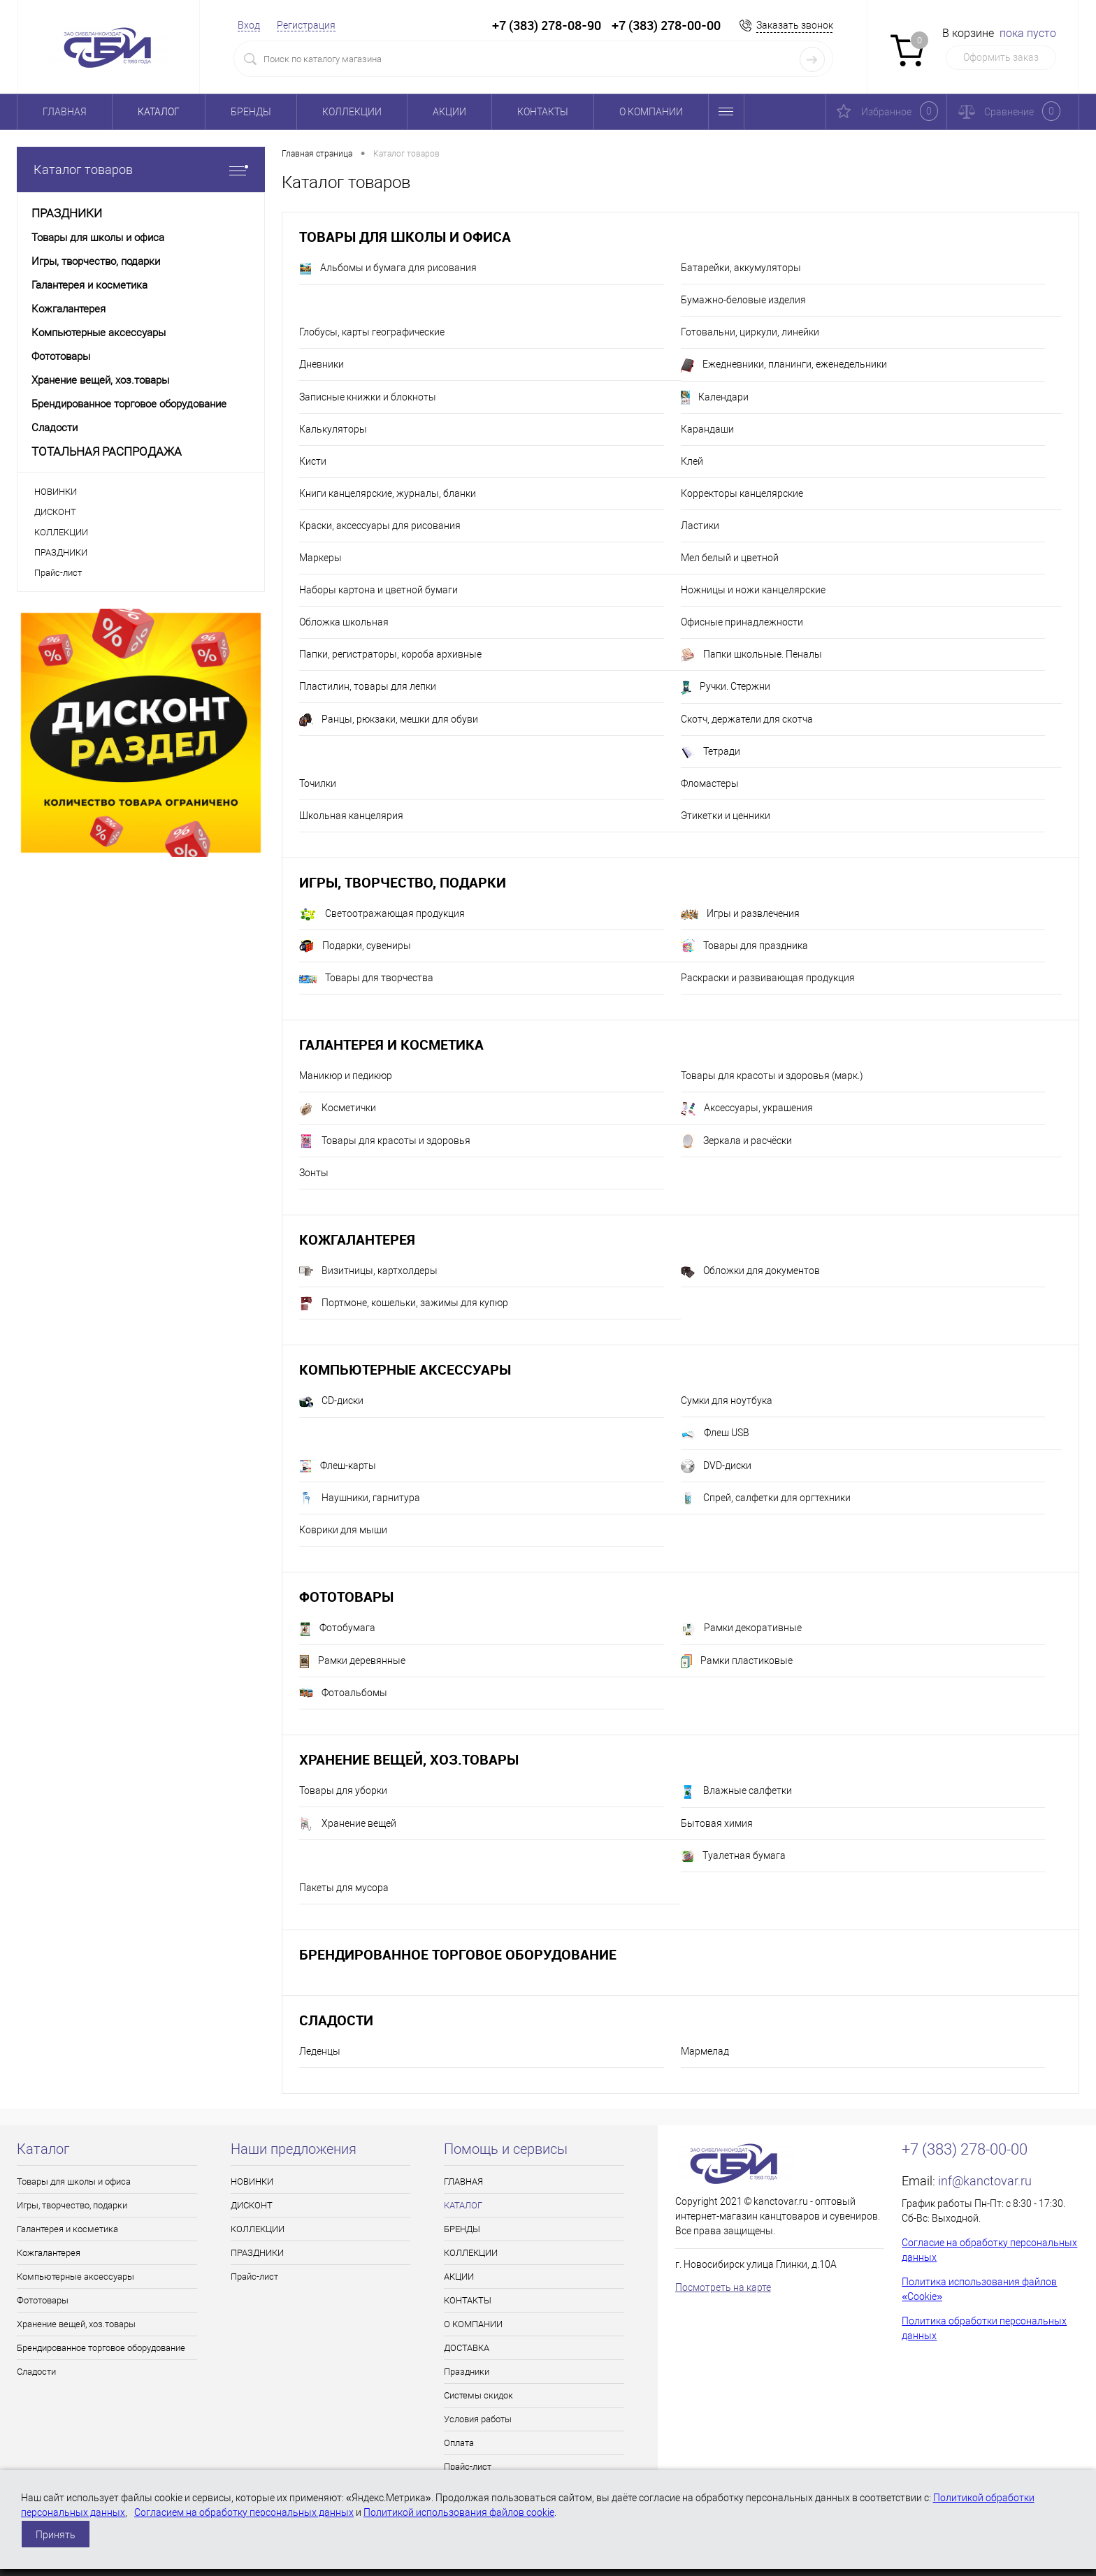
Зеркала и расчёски (736, 1141)
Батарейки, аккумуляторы (741, 267)
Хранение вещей (347, 1824)
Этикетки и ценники (725, 815)
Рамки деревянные (352, 1661)
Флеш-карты (337, 1466)
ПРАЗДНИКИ (60, 552)
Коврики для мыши (343, 1529)
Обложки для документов (750, 1271)
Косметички (337, 1109)
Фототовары (346, 1596)
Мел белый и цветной (730, 557)
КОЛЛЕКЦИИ (352, 111)
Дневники (321, 364)
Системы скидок (478, 2395)
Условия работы (478, 2419)
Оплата (459, 2443)
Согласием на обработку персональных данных (244, 2512)
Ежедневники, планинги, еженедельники (784, 365)
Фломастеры (710, 783)
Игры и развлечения (740, 914)
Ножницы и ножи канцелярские (753, 589)
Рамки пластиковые (737, 1661)
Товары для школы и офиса (405, 236)
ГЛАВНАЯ (65, 111)
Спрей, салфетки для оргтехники (766, 1498)
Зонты (314, 1172)
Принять (55, 2534)
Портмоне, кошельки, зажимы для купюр (403, 1303)
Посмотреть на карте (723, 2287)
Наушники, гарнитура (359, 1498)
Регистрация (306, 25)
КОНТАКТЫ (542, 111)
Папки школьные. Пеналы (751, 655)
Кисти (312, 461)
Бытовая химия (717, 1823)
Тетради (710, 752)
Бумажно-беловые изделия (743, 299)
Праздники (466, 2371)
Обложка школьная (344, 622)
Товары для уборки (343, 1790)
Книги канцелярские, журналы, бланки (387, 493)
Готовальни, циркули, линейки (750, 332)
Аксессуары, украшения (747, 1109)
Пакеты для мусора (344, 1887)
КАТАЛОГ (159, 111)
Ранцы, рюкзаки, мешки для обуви (388, 720)
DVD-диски (716, 1466)
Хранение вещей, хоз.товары (409, 1759)
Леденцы (319, 2051)
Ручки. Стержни (725, 688)
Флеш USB (715, 1434)
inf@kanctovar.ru (985, 2180)
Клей (692, 461)
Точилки (317, 783)
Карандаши (707, 429)
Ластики (700, 525)
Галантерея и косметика (391, 1044)
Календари (715, 398)
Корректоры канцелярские (742, 493)
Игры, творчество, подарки (402, 882)
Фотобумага (337, 1629)
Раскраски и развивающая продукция (768, 977)
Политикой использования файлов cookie (458, 2512)
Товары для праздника (744, 946)
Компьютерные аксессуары (405, 1369)
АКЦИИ (449, 111)
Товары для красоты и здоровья (384, 1141)
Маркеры (320, 557)
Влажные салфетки (736, 1792)
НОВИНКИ (55, 491)
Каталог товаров (141, 169)
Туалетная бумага (733, 1856)
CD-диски (331, 1402)
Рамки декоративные (741, 1629)
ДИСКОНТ (55, 512)
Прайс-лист (58, 572)
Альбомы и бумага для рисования (388, 269)
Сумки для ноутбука (726, 1400)
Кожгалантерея (357, 1239)
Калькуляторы (333, 429)
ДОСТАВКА (466, 2348)
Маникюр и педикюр (345, 1075)
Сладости (336, 2020)
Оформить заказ (1001, 57)
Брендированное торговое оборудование (457, 1954)
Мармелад (705, 2051)
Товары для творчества (366, 977)
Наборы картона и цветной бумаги (378, 589)
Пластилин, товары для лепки (367, 686)
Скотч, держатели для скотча (747, 719)
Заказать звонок (794, 25)
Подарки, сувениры (355, 946)
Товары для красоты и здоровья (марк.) (772, 1075)
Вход (249, 25)
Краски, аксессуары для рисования (380, 525)
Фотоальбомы (343, 1693)
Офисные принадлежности (742, 622)
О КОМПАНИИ (651, 111)
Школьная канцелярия (351, 815)
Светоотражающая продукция (382, 914)
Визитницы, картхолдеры (368, 1271)
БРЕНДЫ (251, 111)
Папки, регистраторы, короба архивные (390, 654)
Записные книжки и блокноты (367, 397)
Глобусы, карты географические (372, 332)
